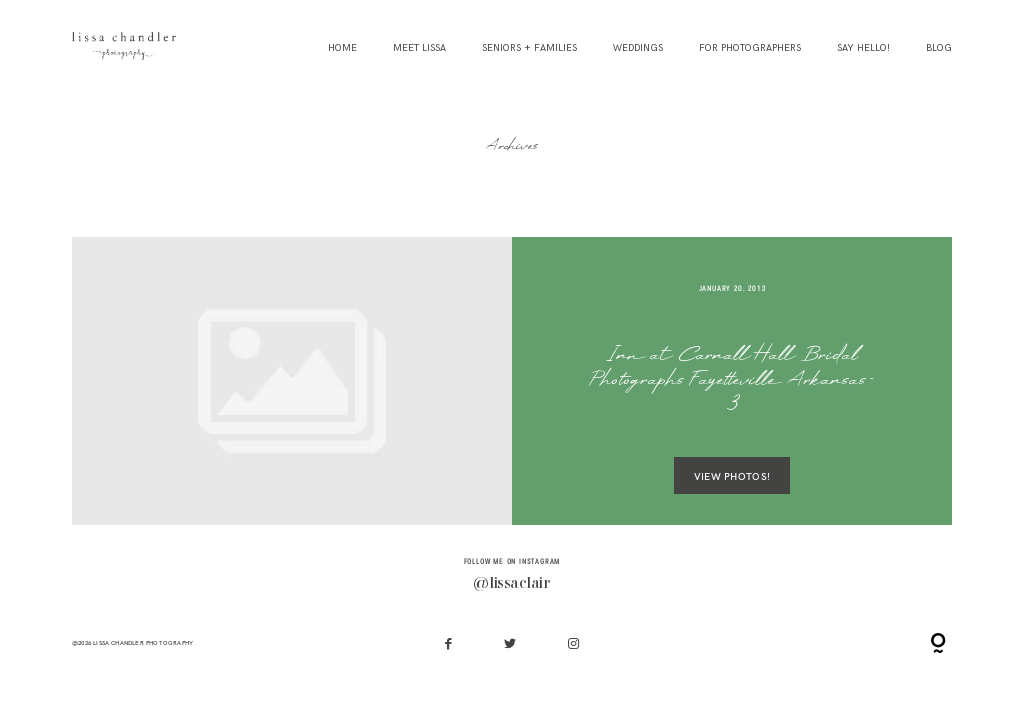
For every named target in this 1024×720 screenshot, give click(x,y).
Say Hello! (863, 48)
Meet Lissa (419, 48)
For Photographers (750, 48)
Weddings (638, 48)
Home (342, 48)
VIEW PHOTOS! (732, 476)
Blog (939, 48)
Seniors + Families (529, 48)
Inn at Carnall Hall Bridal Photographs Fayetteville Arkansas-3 (732, 381)
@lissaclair (511, 584)
